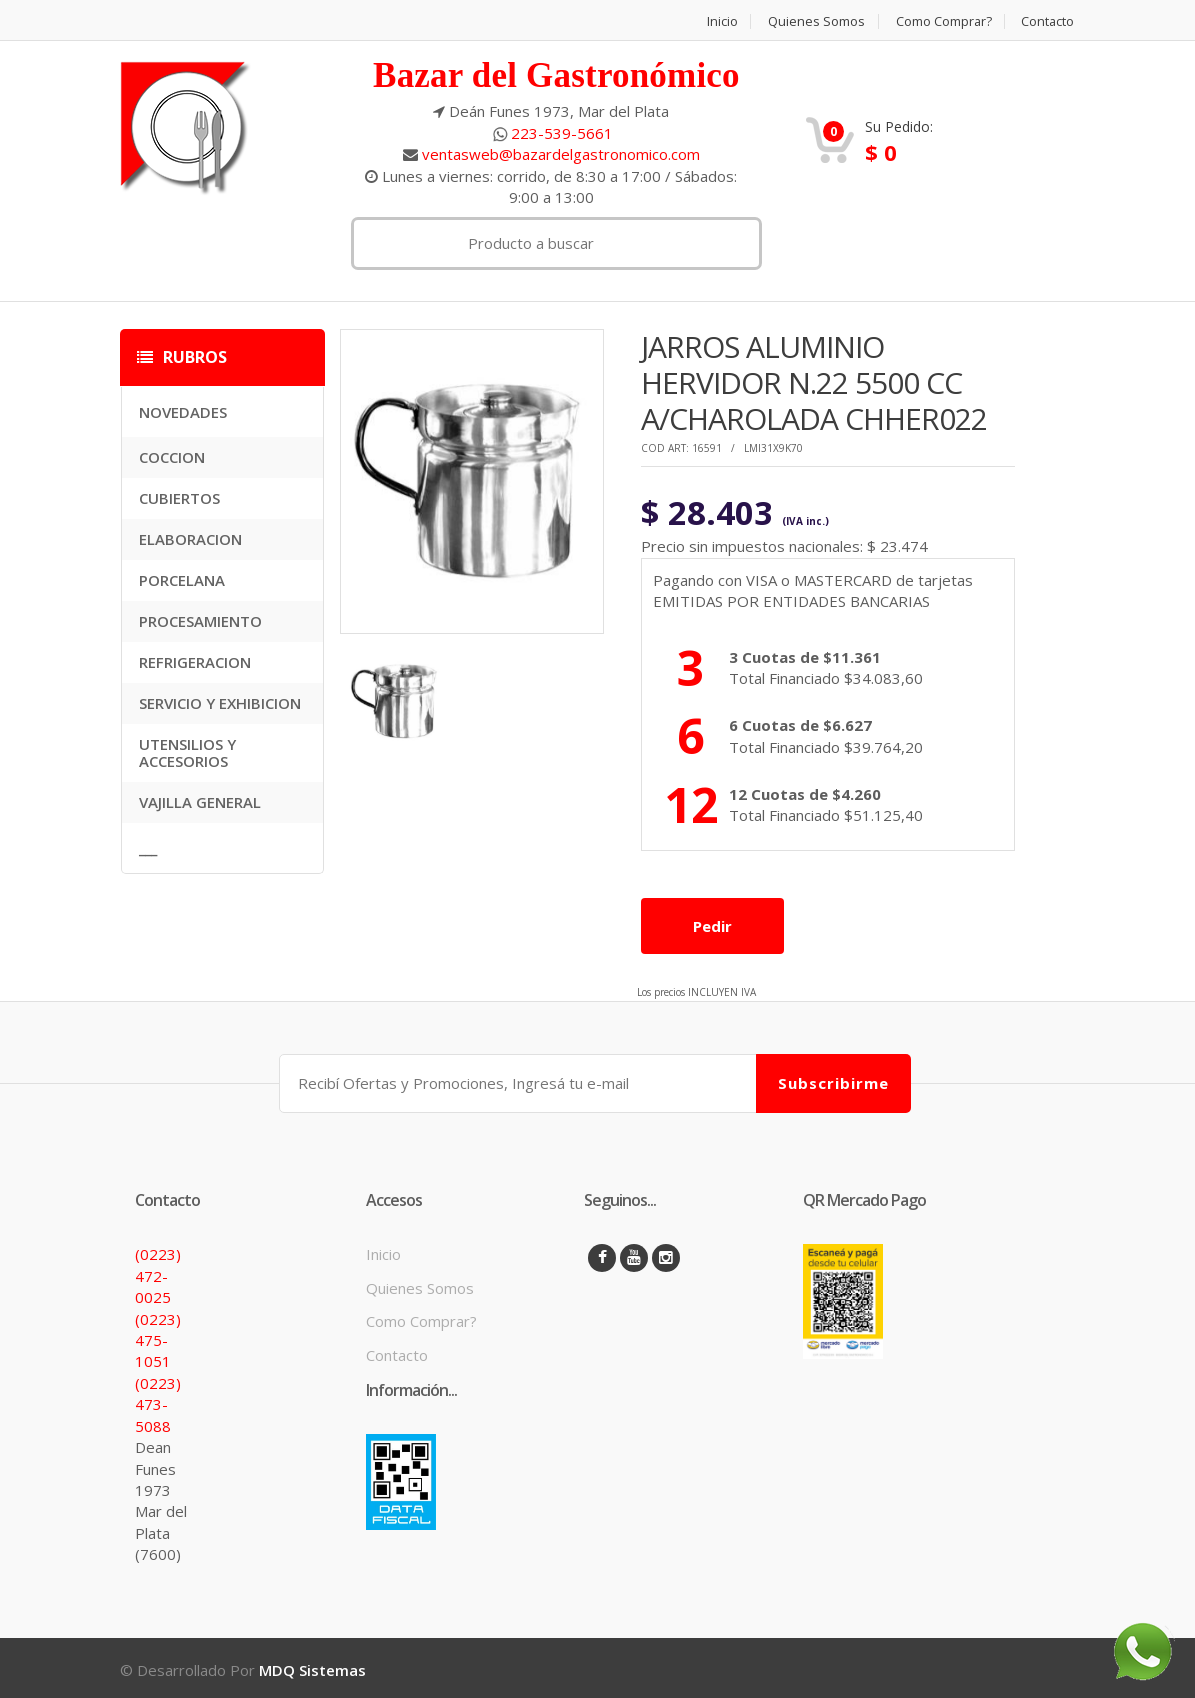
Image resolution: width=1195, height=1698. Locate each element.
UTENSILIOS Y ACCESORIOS (187, 752)
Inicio (719, 21)
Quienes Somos (814, 21)
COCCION (172, 457)
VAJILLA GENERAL (200, 802)
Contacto (1048, 21)
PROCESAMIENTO (200, 621)
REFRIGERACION (195, 662)
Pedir (712, 925)
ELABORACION (190, 539)
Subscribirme (833, 1079)
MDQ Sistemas (312, 1666)
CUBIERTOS (179, 498)
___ (148, 848)
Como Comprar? (942, 21)
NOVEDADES (183, 412)
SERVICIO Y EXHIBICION (220, 703)
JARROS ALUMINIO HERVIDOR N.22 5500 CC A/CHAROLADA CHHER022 (814, 382)
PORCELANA (182, 580)
